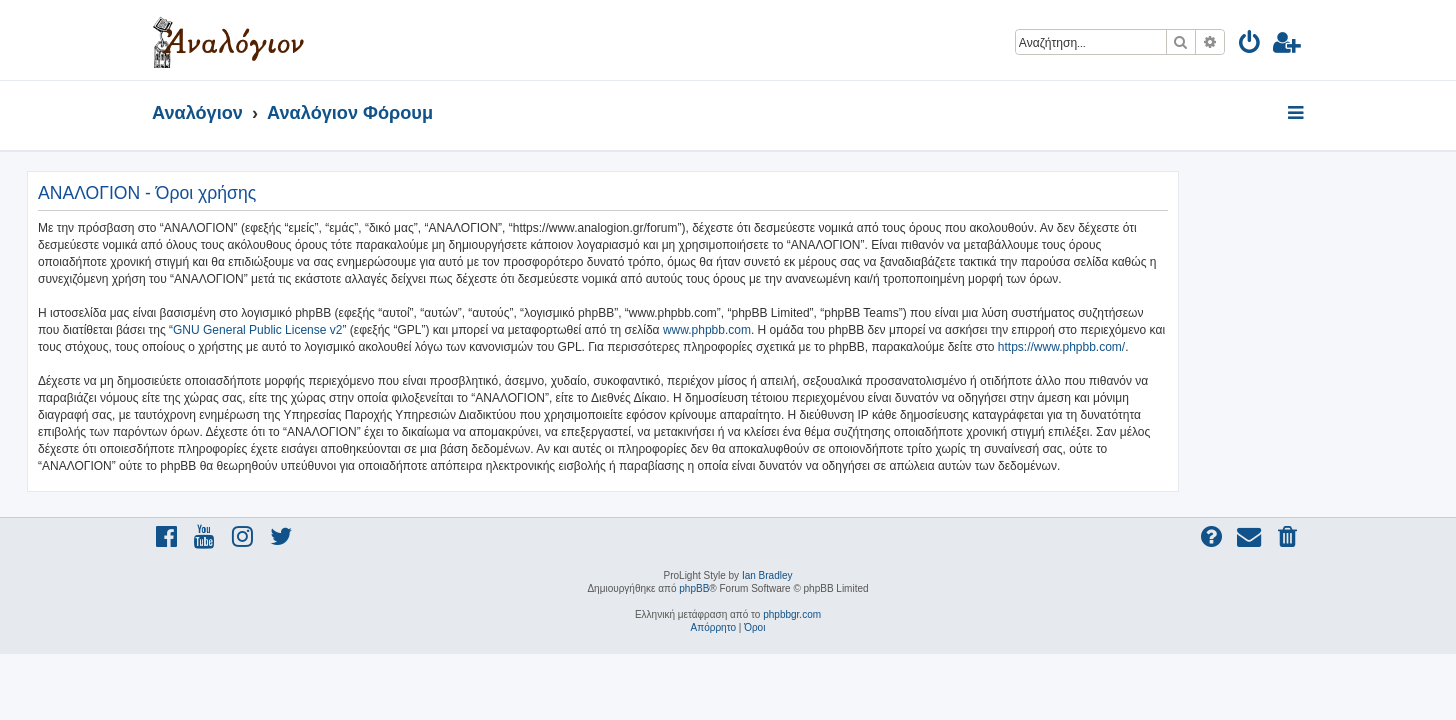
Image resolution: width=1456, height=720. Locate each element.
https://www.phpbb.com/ (1186, 347)
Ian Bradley (767, 575)
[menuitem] (1250, 45)
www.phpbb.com (832, 330)
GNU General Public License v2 (382, 330)
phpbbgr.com (792, 614)
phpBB (694, 588)
